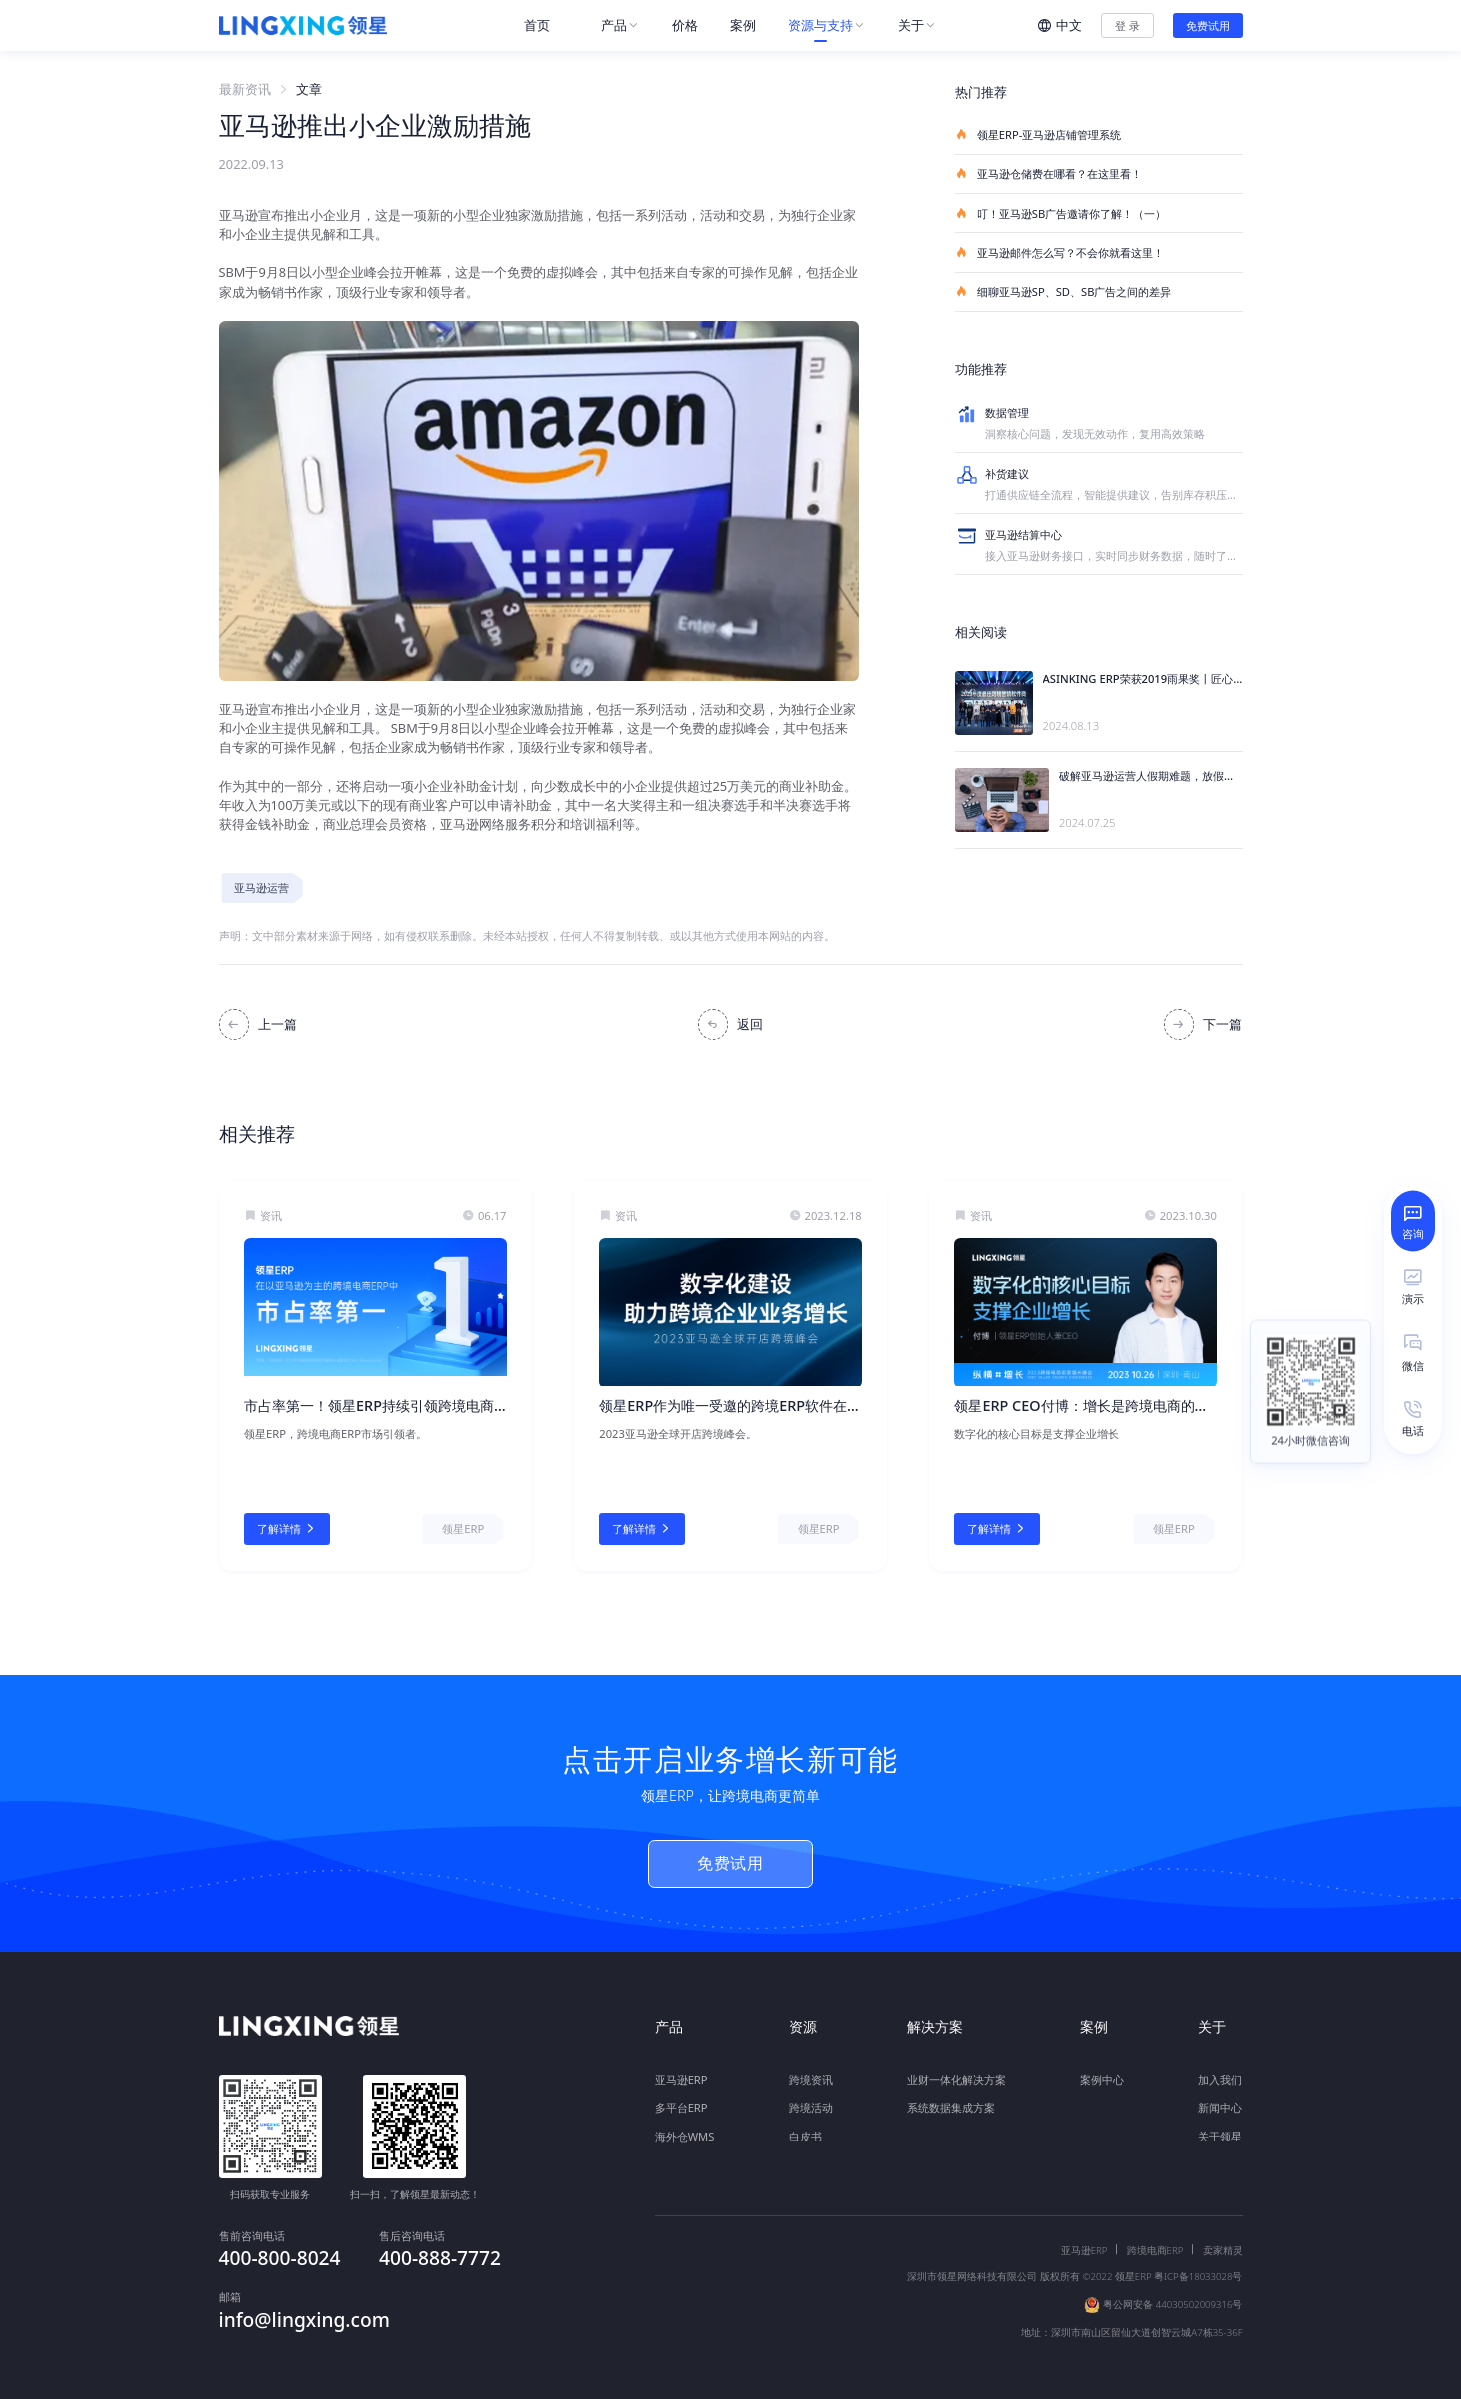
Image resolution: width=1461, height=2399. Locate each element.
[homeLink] (303, 26)
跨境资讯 (811, 2069)
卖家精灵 (1223, 2236)
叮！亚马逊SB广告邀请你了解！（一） (1061, 213)
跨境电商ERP (1155, 2236)
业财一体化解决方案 (956, 2069)
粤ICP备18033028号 (1198, 2262)
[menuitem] (547, 25)
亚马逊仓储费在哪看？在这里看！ (1048, 173)
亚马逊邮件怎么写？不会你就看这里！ (1059, 252)
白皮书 (805, 2126)
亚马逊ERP (681, 2069)
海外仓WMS (685, 2126)
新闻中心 (1220, 2097)
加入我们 (1220, 2069)
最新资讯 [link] (245, 89)
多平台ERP (681, 2097)
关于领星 (1220, 2126)
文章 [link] (309, 89)
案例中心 (1102, 2069)
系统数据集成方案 (951, 2097)
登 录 (1127, 25)
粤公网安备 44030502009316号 (1172, 2290)
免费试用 (1208, 25)
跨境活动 (811, 2097)
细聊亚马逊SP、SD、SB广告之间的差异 (1063, 291)
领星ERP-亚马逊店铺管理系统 (1038, 134)
